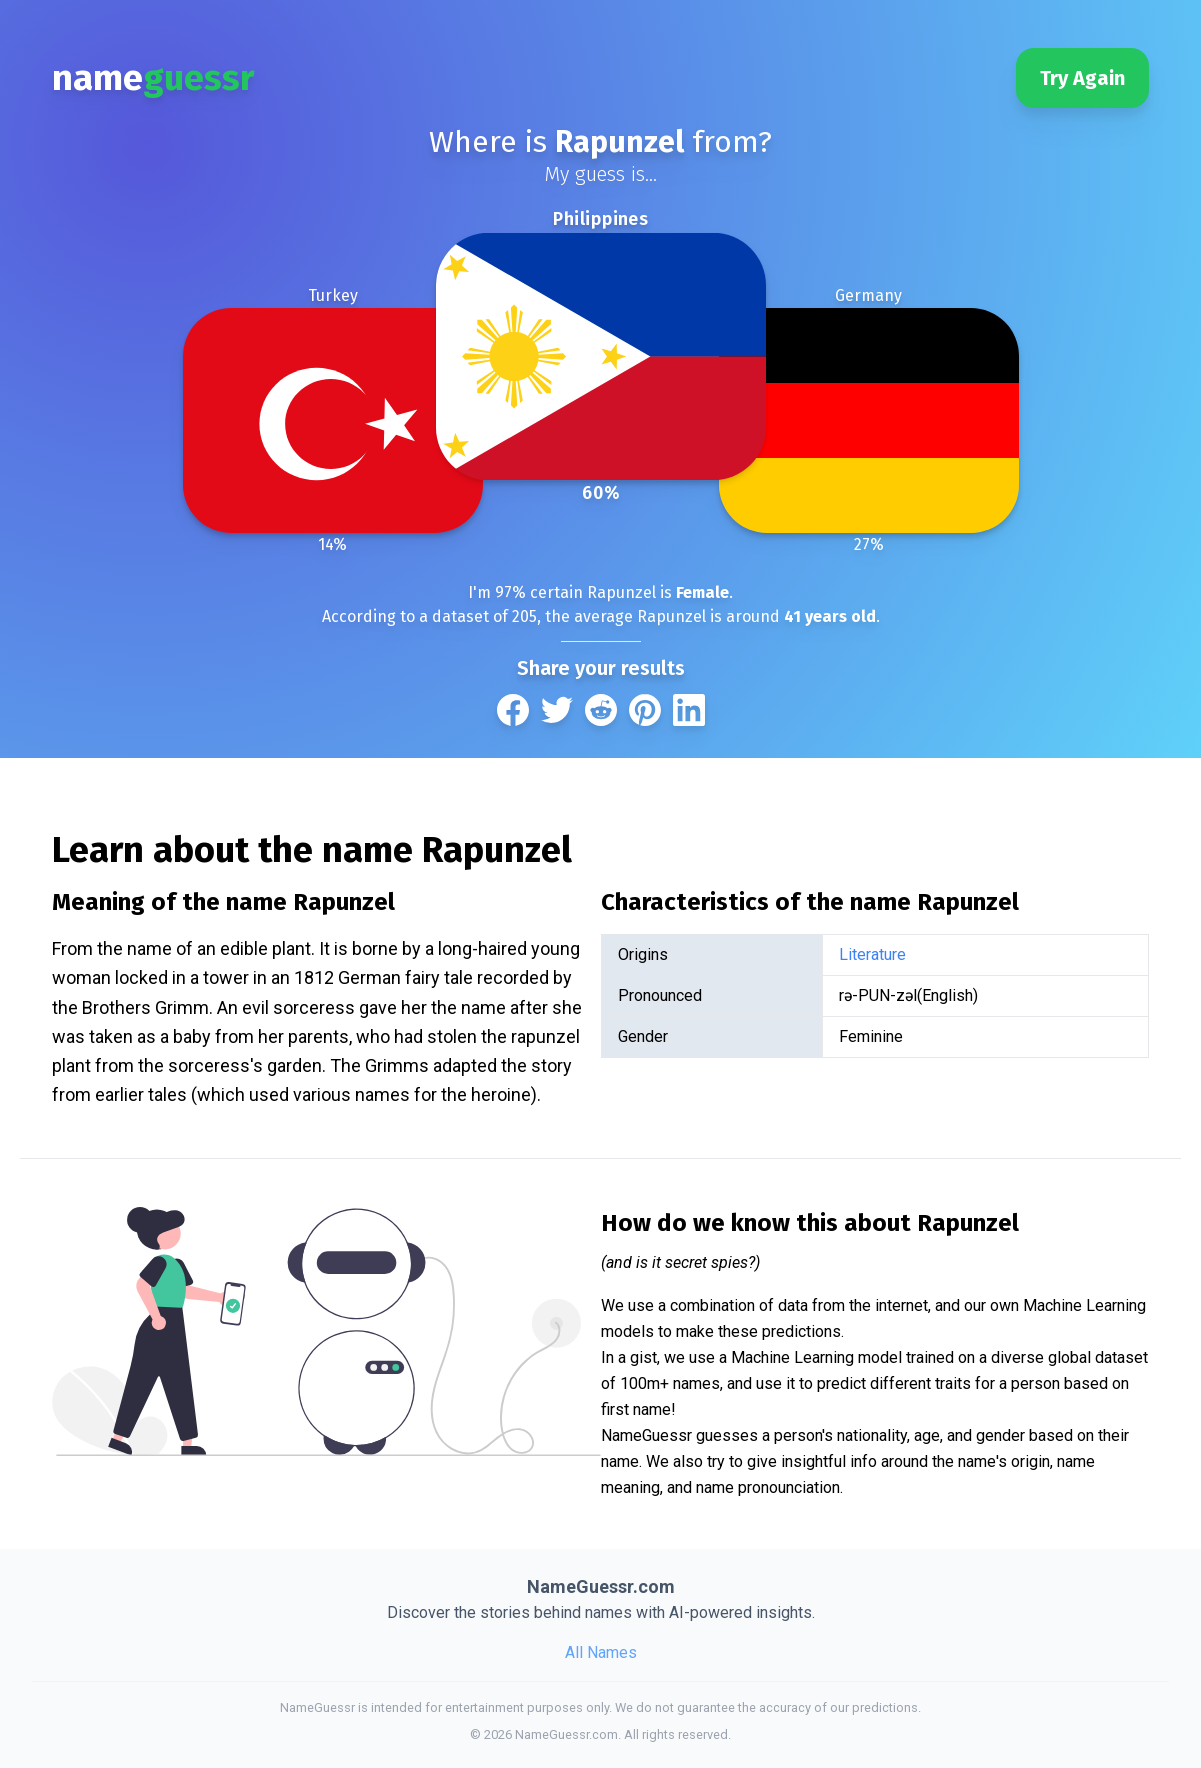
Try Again (1082, 78)
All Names (601, 1652)
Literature (872, 954)
